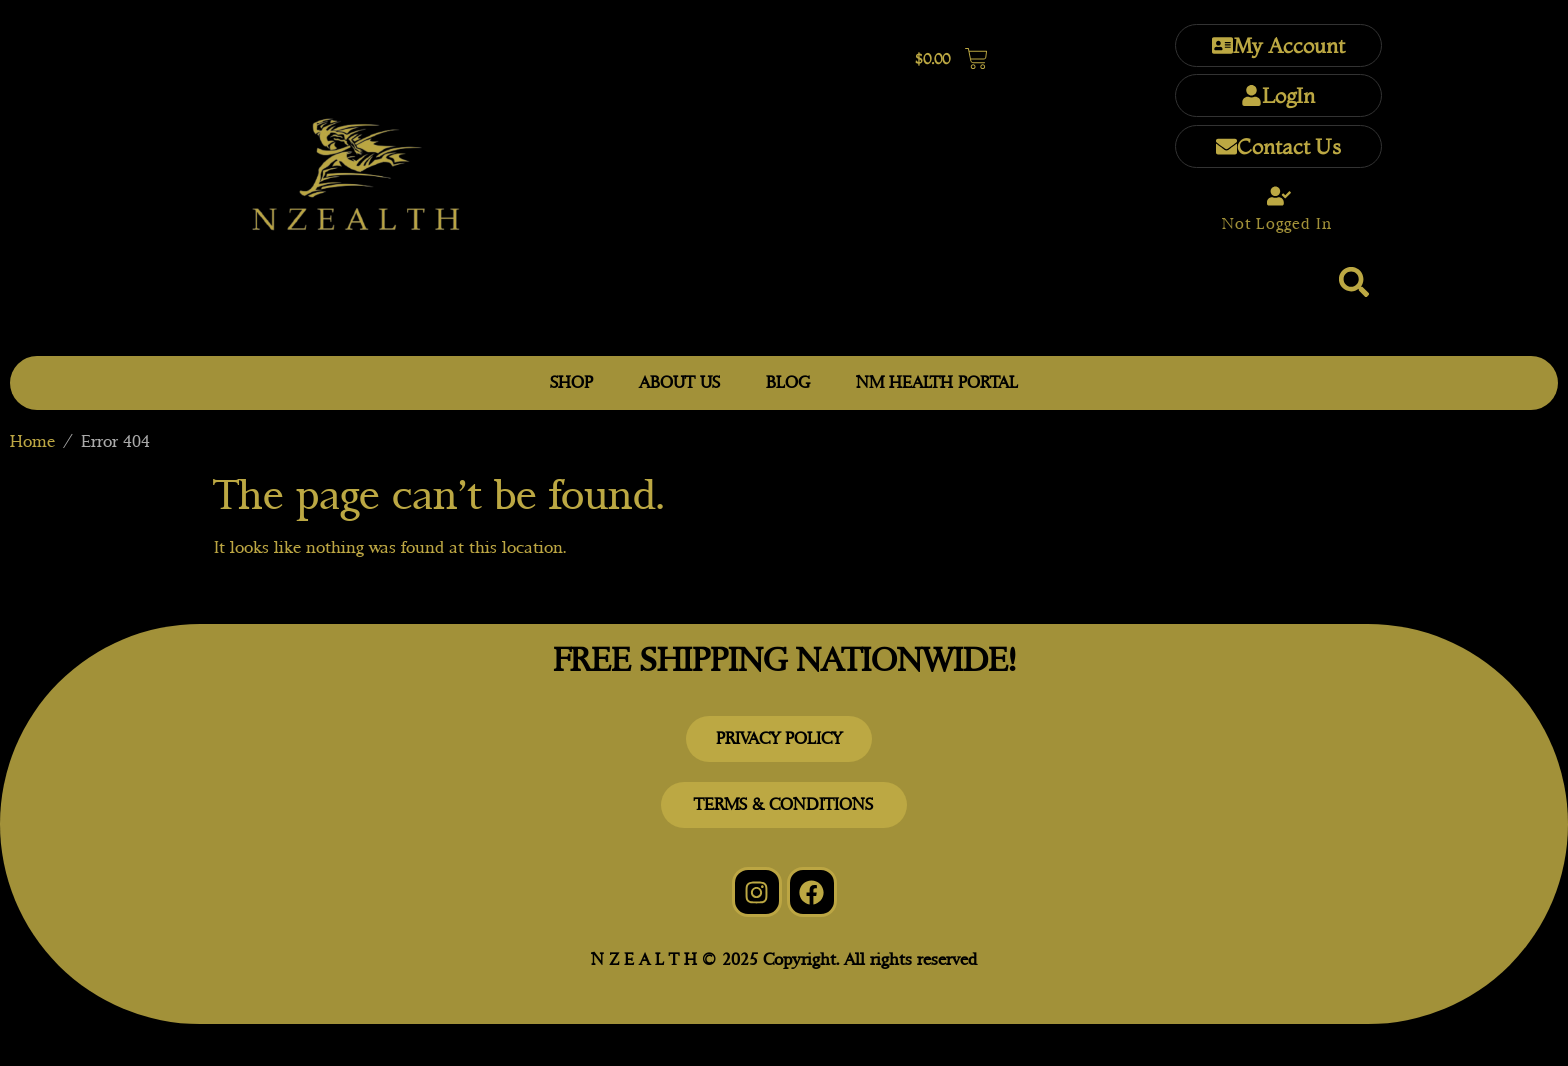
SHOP (571, 382)
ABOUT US (679, 382)
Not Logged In (1277, 224)
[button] (1354, 282)
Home (32, 441)
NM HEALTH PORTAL (937, 382)
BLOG (788, 382)
